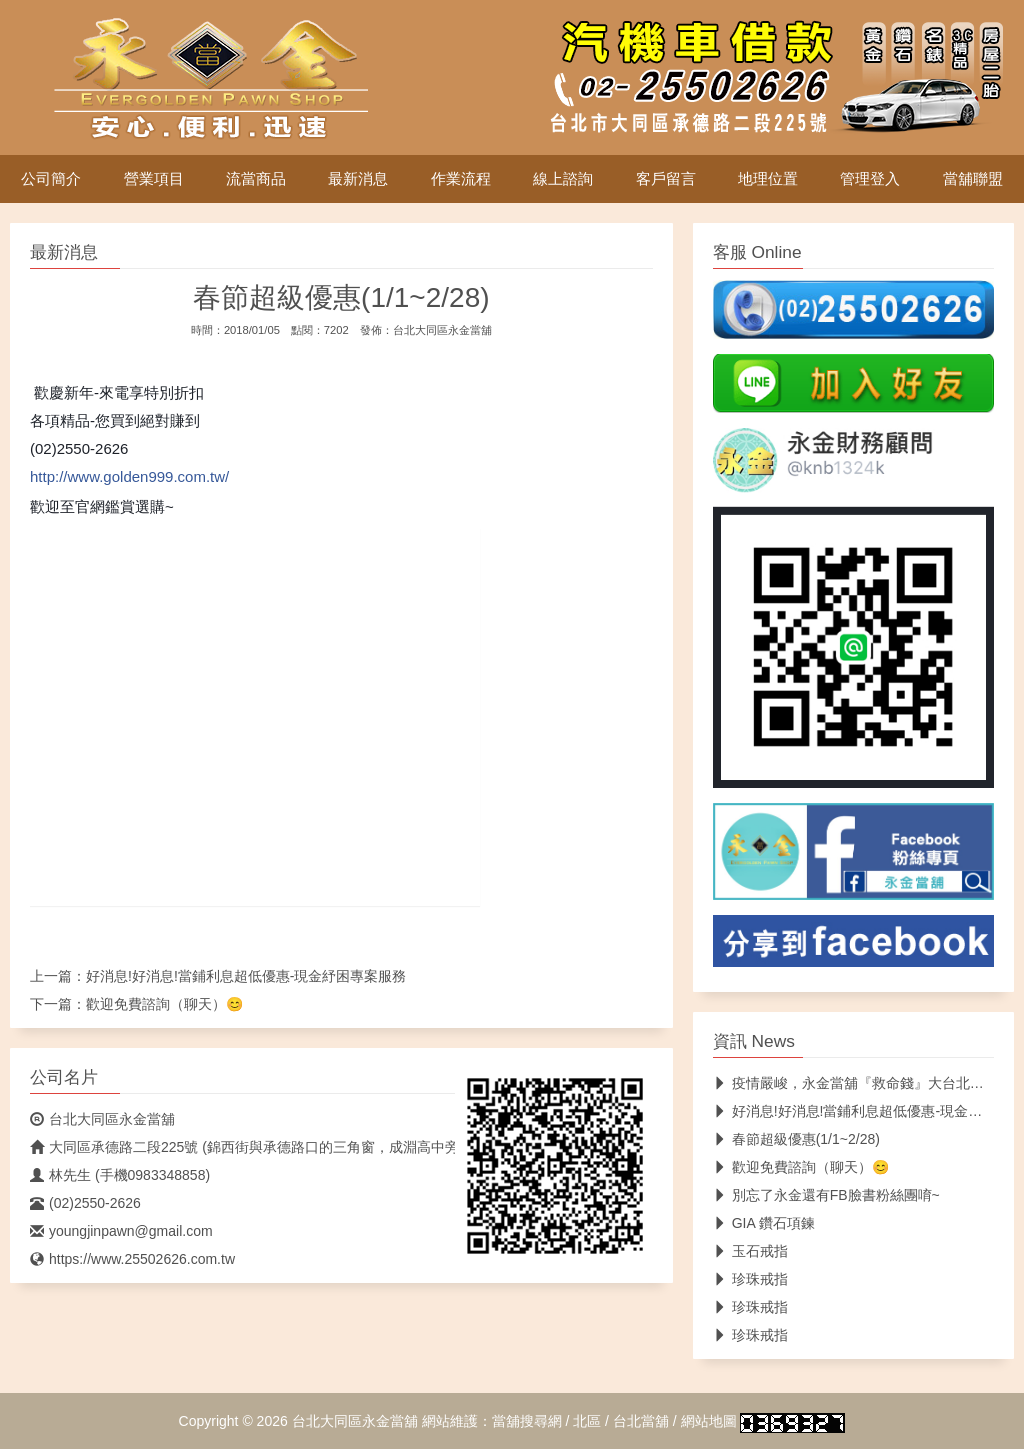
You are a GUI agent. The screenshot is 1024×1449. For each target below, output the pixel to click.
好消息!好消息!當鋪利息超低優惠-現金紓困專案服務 (246, 976)
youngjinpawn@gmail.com (121, 1231)
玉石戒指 (750, 1251)
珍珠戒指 (750, 1279)
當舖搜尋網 (527, 1421)
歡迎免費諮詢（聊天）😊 (164, 1004)
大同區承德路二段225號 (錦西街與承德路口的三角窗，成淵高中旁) (247, 1147)
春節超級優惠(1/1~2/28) (796, 1139)
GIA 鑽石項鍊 (764, 1223)
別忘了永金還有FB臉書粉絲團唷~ (826, 1195)
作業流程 (461, 179)
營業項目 (154, 179)
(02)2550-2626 (85, 1203)
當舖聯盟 (973, 179)
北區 (587, 1421)
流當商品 (256, 179)
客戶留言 (666, 179)
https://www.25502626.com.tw (132, 1259)
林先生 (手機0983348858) (120, 1175)
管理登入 (870, 179)
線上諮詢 (563, 179)
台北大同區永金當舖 (442, 330)
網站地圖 (709, 1421)
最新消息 (358, 179)
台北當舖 (641, 1421)
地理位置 (768, 179)
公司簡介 (51, 179)
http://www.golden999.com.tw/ (129, 476)
